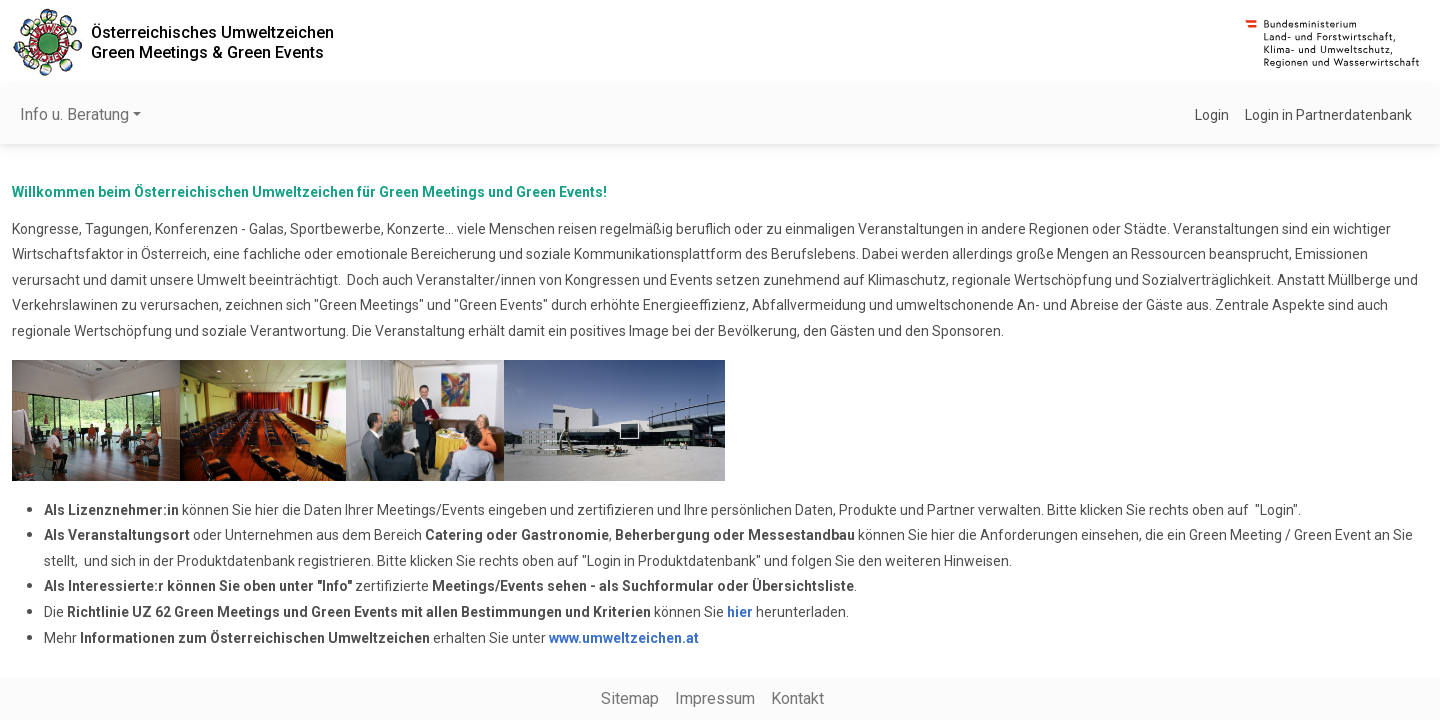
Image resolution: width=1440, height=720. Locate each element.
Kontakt (797, 698)
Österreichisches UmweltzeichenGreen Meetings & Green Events (212, 42)
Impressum (715, 698)
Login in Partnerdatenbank (1328, 115)
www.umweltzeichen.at (624, 638)
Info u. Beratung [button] (74, 114)
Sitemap (630, 698)
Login (1212, 115)
